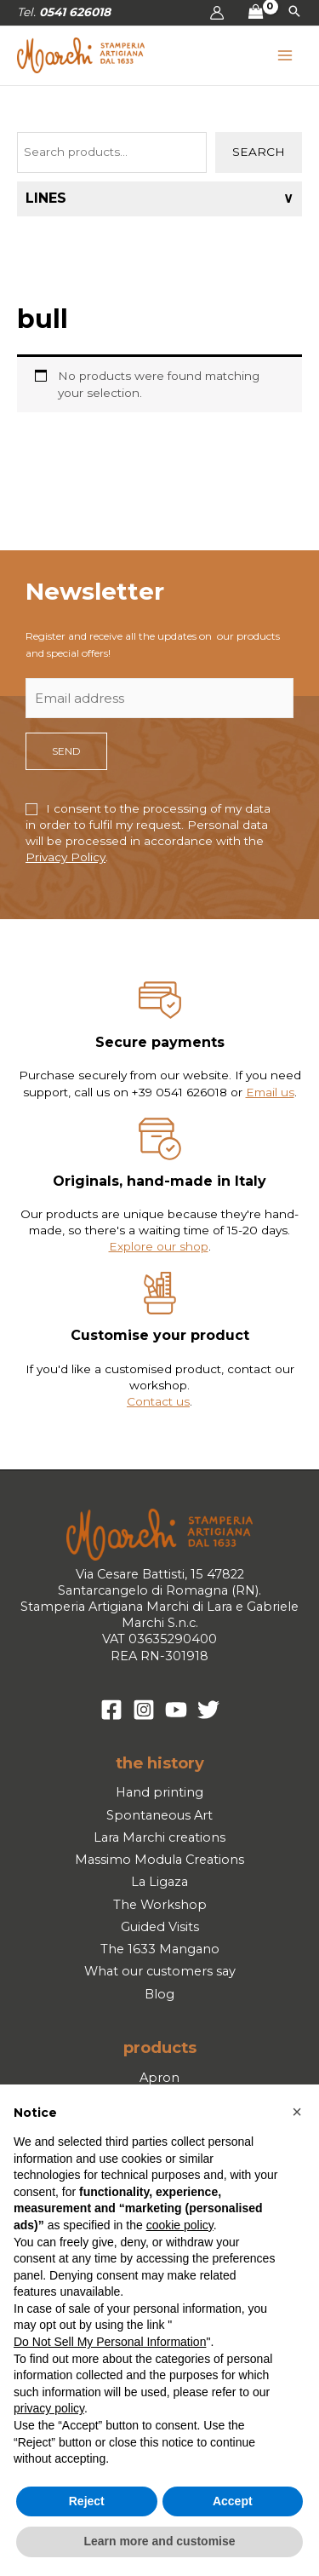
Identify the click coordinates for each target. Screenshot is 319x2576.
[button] (294, 12)
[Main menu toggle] (285, 55)
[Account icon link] (217, 12)
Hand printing (159, 1792)
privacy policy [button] (49, 2408)
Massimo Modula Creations (159, 1859)
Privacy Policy (65, 857)
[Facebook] (111, 1710)
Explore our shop (158, 1246)
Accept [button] (233, 2501)
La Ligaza (159, 1881)
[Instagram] (144, 1710)
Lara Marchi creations (159, 1837)
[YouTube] (176, 1710)
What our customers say (160, 1971)
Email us (270, 1092)
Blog (159, 1994)
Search (258, 151)
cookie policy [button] (180, 2225)
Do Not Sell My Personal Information (110, 2342)
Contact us (158, 1401)
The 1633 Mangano (159, 1949)
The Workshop (160, 1904)
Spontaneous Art (159, 1815)
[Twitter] (208, 1710)
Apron (159, 2077)
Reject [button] (87, 2501)
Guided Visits (160, 1927)
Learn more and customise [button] (159, 2541)
